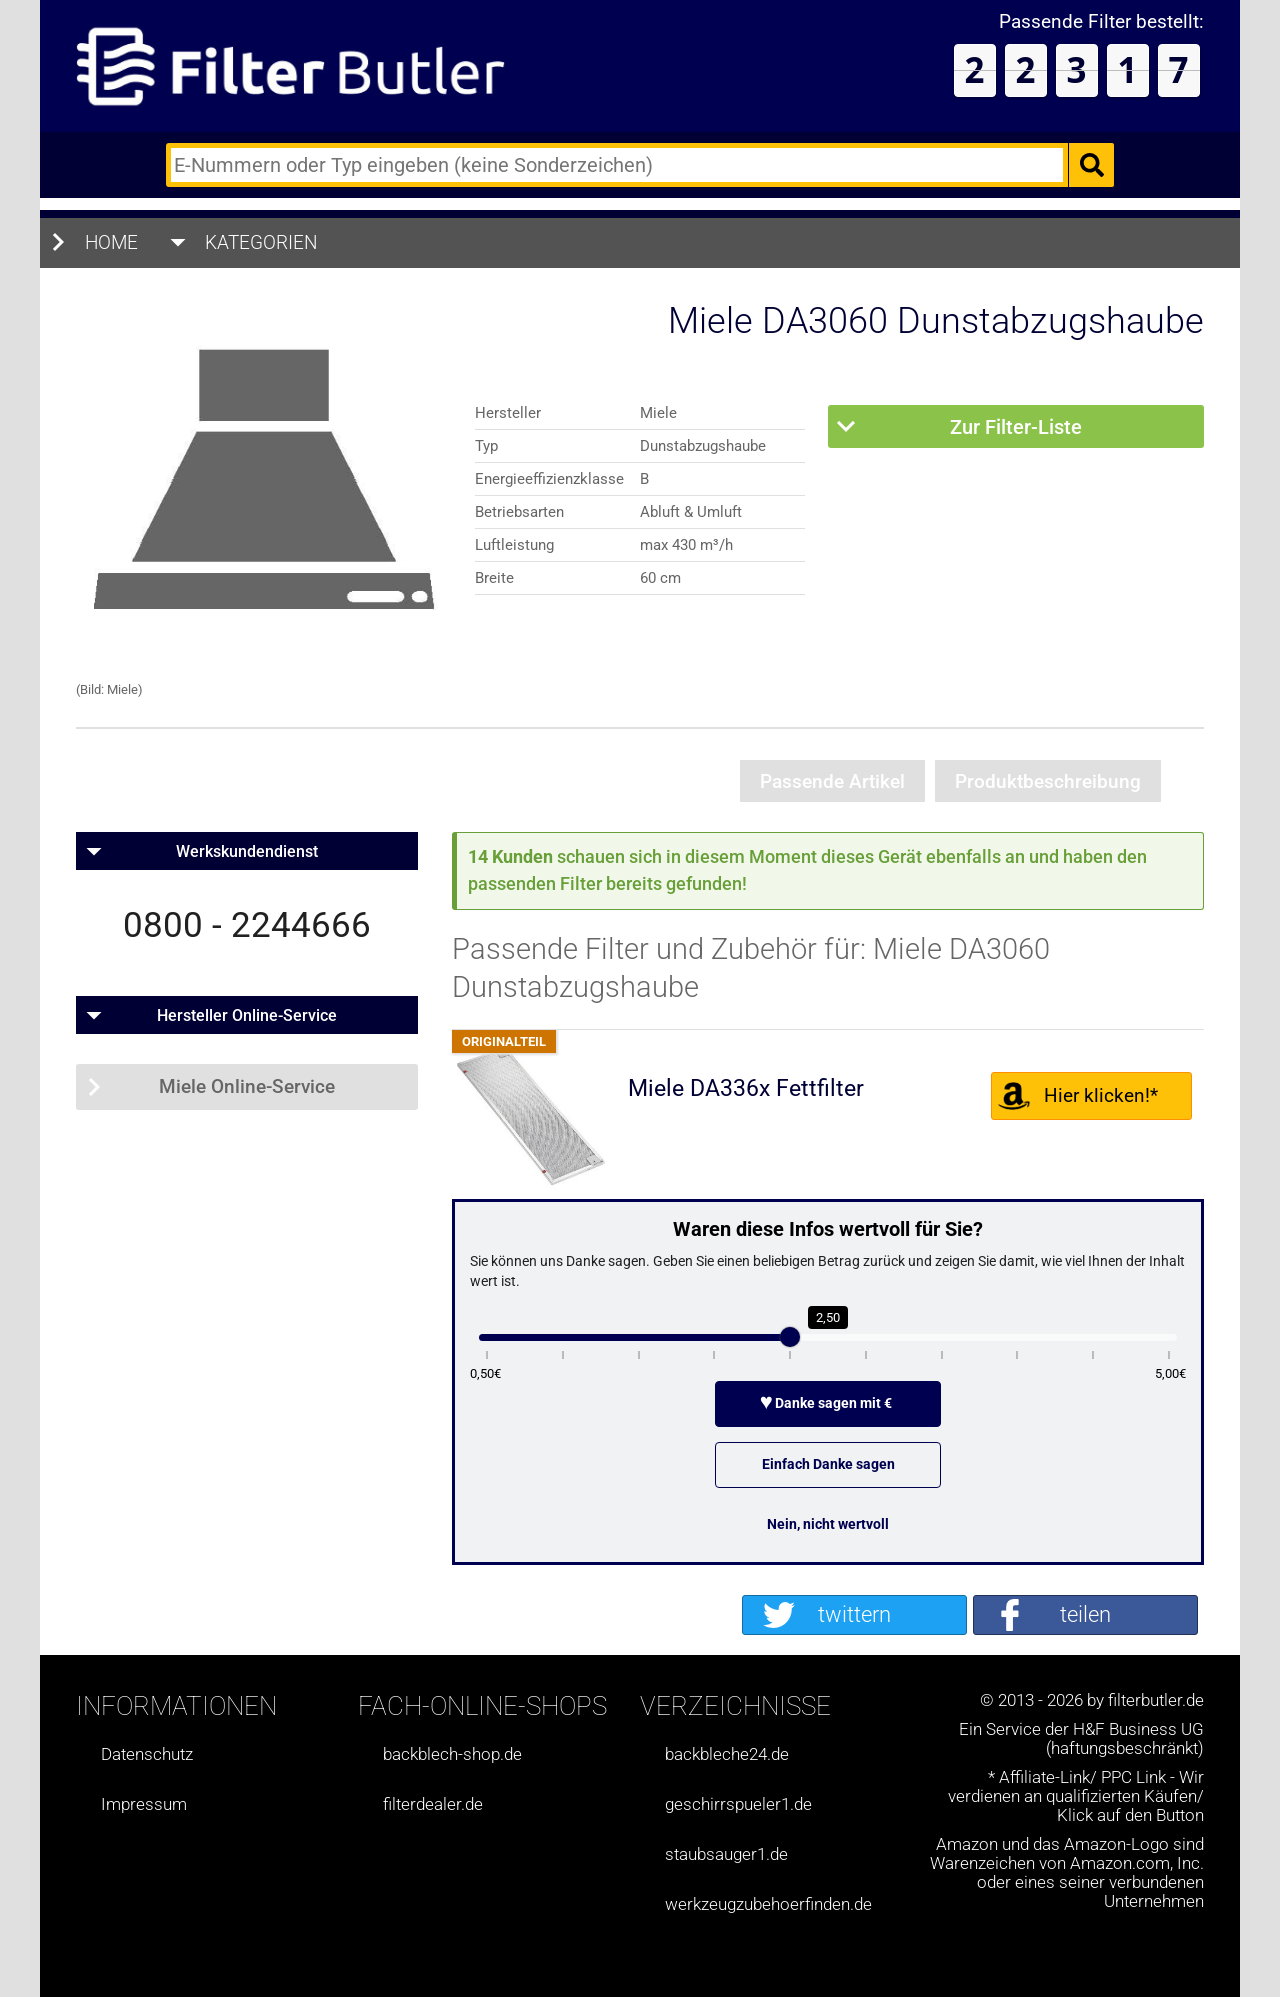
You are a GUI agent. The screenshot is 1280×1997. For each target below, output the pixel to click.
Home (111, 242)
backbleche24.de (727, 1754)
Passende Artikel (832, 781)
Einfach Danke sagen (828, 1464)
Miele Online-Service (247, 1086)
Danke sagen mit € (828, 1403)
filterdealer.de (433, 1804)
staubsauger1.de (726, 1854)
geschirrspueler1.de (738, 1804)
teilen (1085, 1614)
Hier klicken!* (1101, 1095)
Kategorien (261, 242)
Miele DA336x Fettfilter (746, 1088)
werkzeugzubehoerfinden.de (768, 1904)
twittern (854, 1614)
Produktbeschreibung (1048, 781)
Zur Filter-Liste (1016, 427)
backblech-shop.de (452, 1754)
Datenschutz (147, 1754)
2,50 (828, 1317)
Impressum (144, 1804)
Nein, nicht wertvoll (828, 1524)
